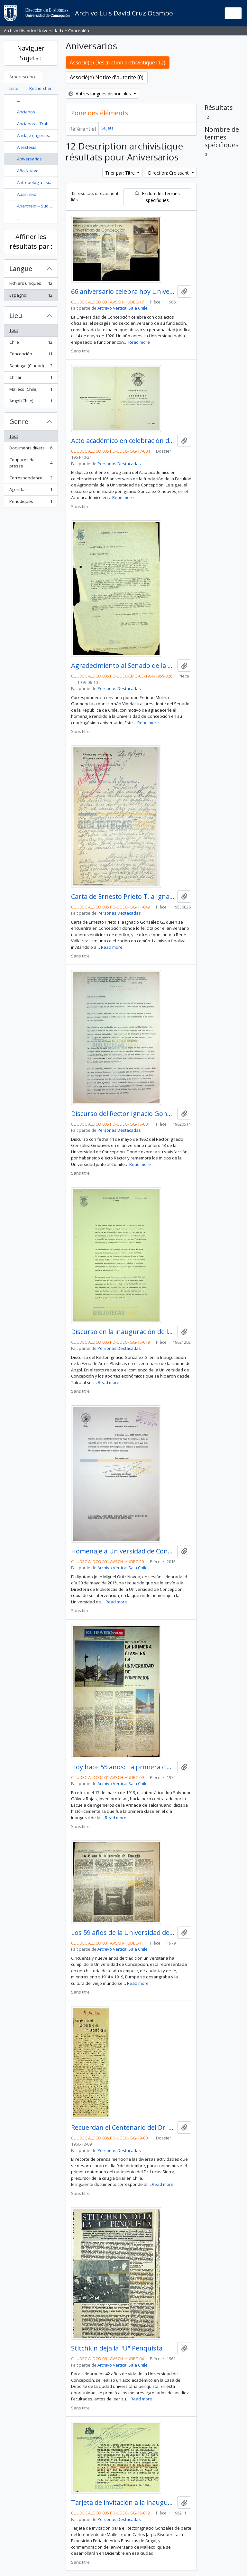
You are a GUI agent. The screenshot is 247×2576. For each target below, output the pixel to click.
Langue (20, 268)
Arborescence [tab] (23, 77)
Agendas (30, 490)
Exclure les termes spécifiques (157, 196)
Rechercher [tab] (40, 88)
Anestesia (27, 147)
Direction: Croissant (169, 173)
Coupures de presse (30, 463)
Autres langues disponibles (100, 94)
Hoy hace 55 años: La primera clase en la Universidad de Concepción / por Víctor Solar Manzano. (123, 1767)
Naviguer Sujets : (31, 53)
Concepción (30, 355)
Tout (13, 330)
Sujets (107, 128)
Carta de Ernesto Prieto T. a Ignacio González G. (123, 896)
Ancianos (26, 112)
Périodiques (30, 502)
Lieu (15, 315)
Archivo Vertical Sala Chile (122, 308)
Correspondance (30, 479)
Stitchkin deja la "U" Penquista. (117, 2348)
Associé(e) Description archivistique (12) (117, 62)
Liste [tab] (13, 88)
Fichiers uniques (30, 284)
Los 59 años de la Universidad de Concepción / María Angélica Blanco (123, 1933)
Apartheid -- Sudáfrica (38, 206)
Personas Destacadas (119, 463)
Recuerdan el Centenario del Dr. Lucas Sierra (123, 2127)
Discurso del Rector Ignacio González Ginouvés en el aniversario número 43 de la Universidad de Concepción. (123, 1114)
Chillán (30, 378)
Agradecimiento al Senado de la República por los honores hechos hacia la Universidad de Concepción (123, 665)
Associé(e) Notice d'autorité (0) (106, 77)
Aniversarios (29, 159)
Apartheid (26, 194)
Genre (18, 421)
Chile (30, 343)
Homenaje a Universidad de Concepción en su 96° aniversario (123, 1551)
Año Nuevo (28, 171)
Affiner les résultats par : (31, 241)
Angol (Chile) (30, 402)
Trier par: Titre (120, 173)
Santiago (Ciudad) (30, 367)
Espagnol (30, 296)
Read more (139, 342)
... (18, 100)
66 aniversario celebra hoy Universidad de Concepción (123, 291)
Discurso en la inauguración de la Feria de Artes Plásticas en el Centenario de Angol (123, 1332)
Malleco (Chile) (30, 390)
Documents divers (30, 449)
